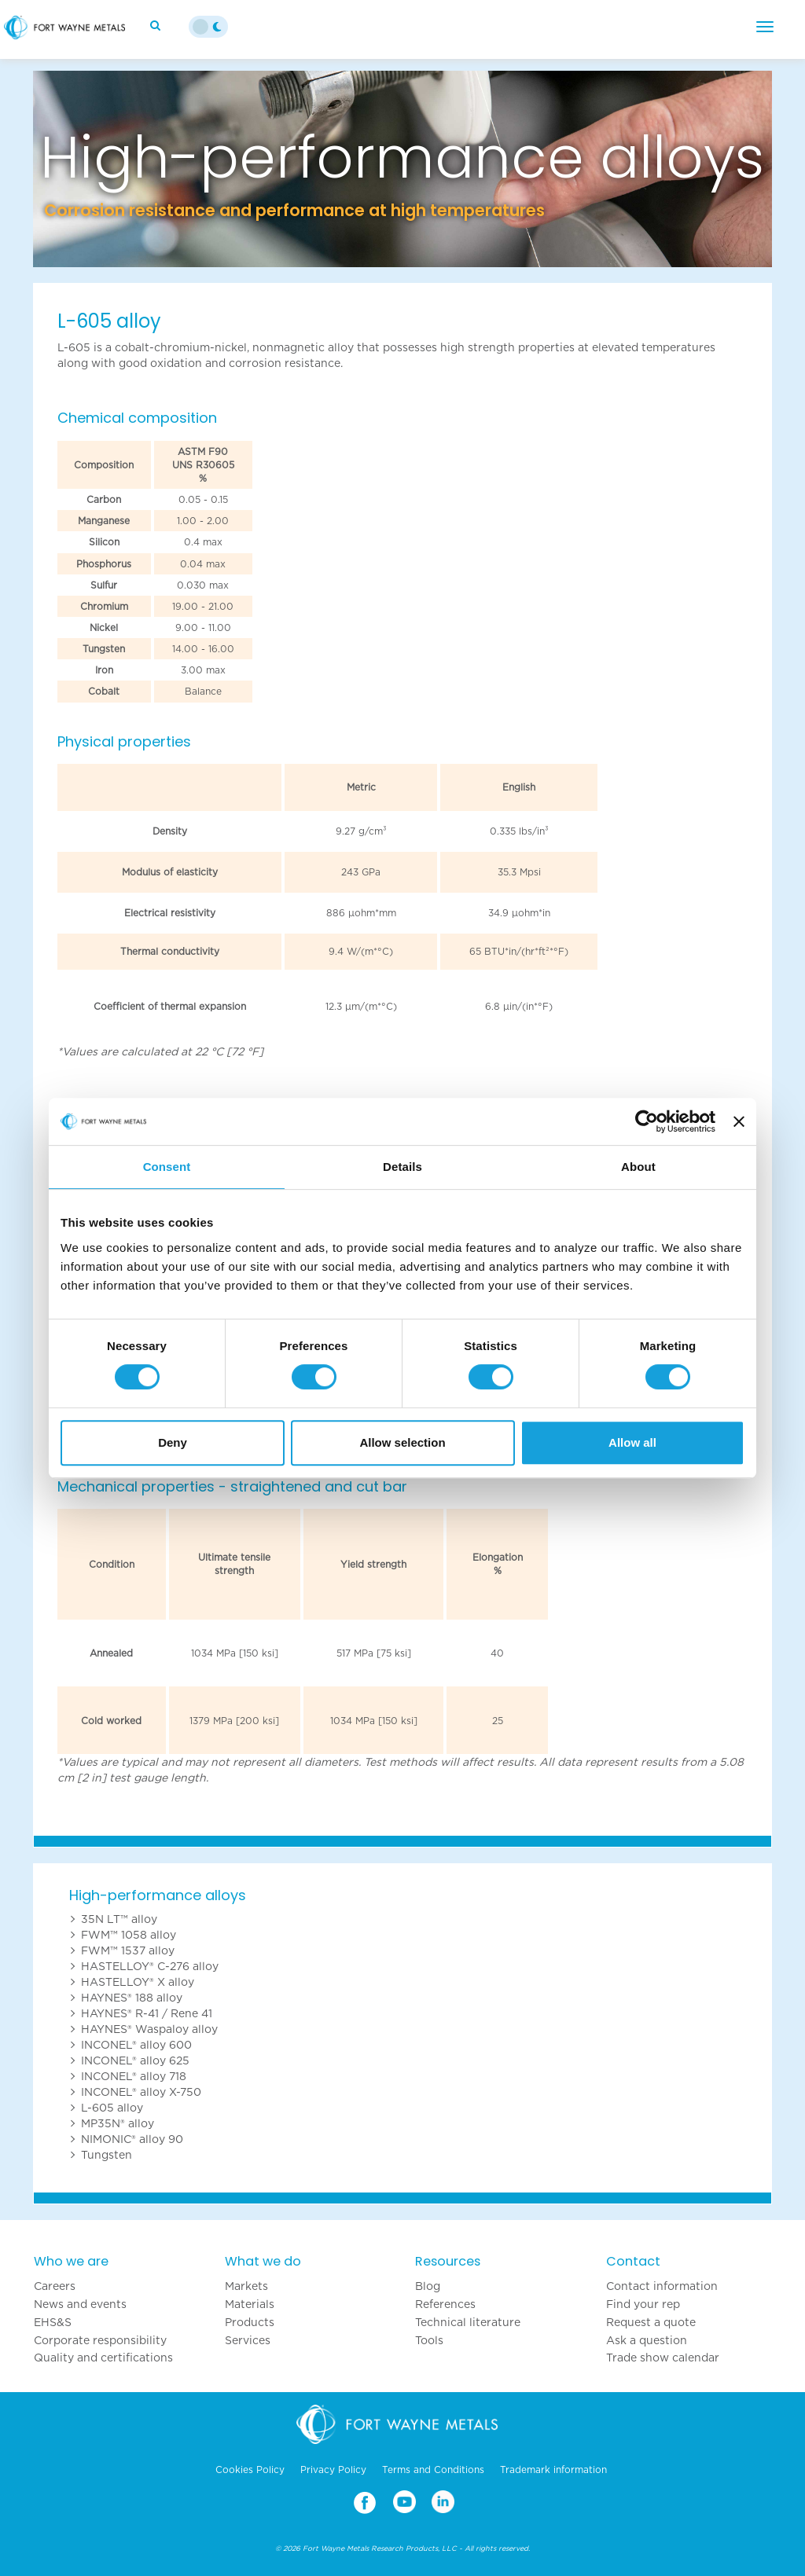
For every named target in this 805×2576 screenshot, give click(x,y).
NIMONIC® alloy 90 (132, 2139)
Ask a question (646, 2340)
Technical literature (467, 2322)
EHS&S (53, 2322)
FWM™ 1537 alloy (128, 1950)
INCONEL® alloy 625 (135, 2060)
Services (247, 2340)
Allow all (632, 1442)
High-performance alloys (157, 1895)
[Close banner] (738, 1121)
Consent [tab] (167, 1166)
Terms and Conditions (433, 2469)
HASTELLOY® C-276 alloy (150, 1966)
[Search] (157, 25)
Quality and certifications (103, 2357)
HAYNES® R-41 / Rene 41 (146, 2013)
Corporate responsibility (100, 2340)
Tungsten (106, 2155)
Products (249, 2322)
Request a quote (651, 2322)
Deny (172, 1442)
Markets (246, 2286)
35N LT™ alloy (119, 1919)
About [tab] (638, 1166)
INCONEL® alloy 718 (133, 2076)
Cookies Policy (250, 2469)
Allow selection (402, 1442)
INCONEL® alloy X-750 (141, 2092)
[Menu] (764, 26)
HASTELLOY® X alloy (137, 1982)
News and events (80, 2304)
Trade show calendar (662, 2357)
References (445, 2304)
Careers (54, 2286)
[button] (88, 169)
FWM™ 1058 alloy (128, 1934)
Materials (249, 2304)
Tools (429, 2340)
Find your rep (643, 2304)
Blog (427, 2286)
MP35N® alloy (117, 2123)
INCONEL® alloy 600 (136, 2044)
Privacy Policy (333, 2469)
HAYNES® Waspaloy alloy (149, 2029)
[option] (402, 169)
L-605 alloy (112, 2107)
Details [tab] (402, 1166)
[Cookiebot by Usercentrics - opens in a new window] (646, 1121)
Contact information (662, 2286)
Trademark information (553, 2469)
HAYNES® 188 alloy (131, 1997)
